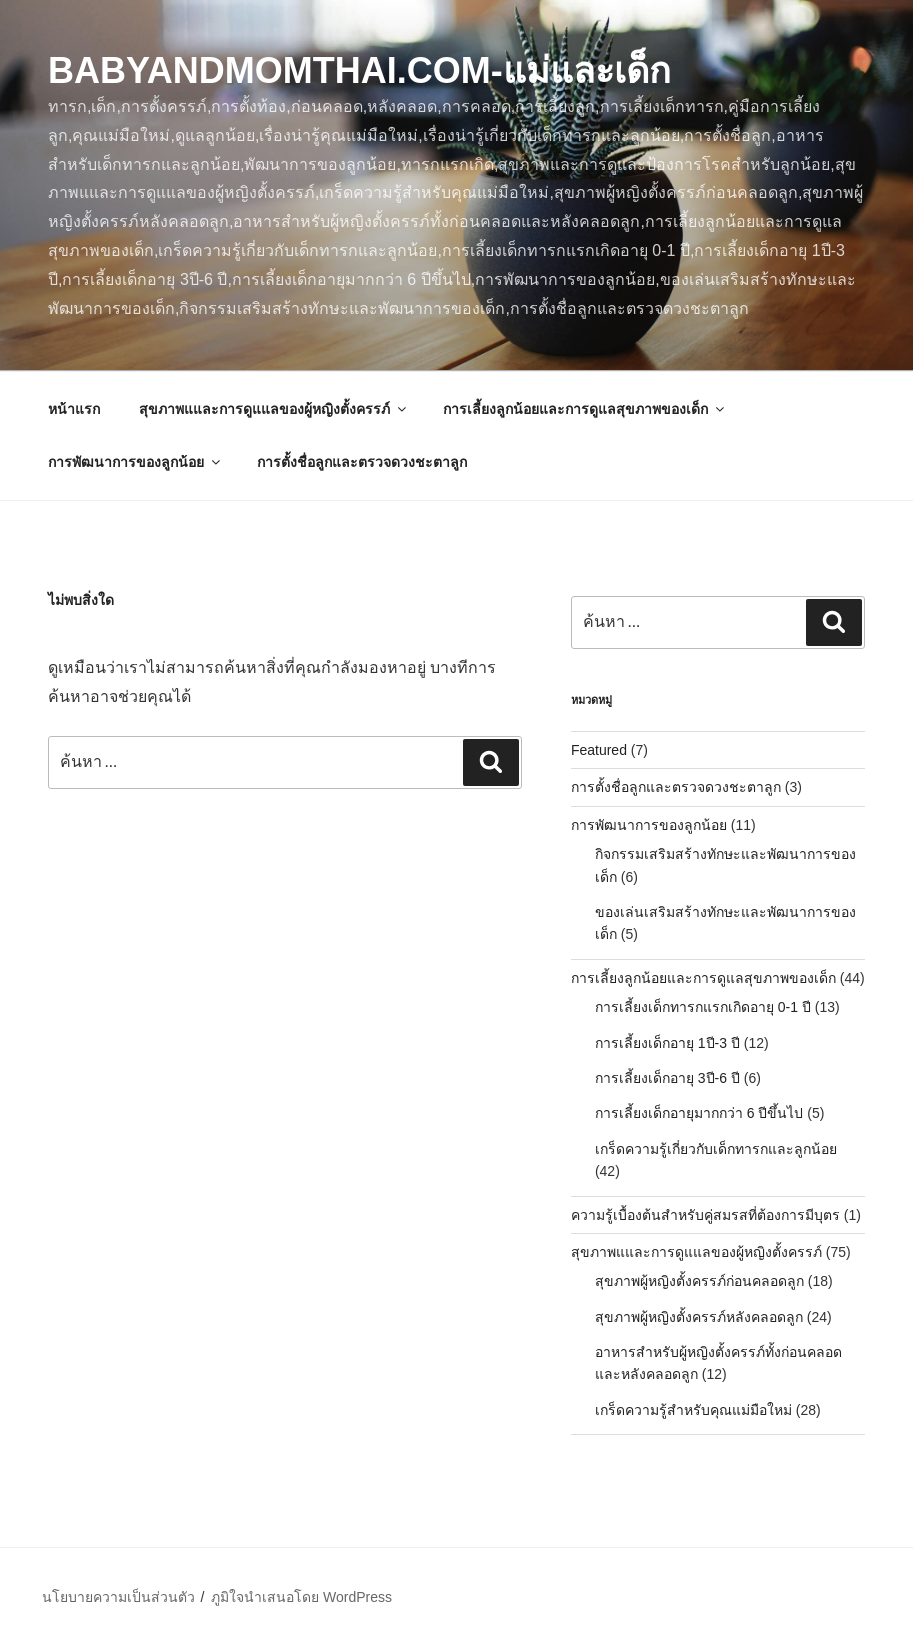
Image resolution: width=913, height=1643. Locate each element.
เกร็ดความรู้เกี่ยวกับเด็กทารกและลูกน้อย (716, 1149)
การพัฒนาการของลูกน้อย (135, 462)
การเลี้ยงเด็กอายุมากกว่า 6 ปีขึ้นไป (699, 1113)
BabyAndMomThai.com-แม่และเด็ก (359, 70)
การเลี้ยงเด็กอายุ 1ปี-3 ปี (667, 1043)
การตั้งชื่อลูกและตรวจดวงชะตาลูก (362, 462)
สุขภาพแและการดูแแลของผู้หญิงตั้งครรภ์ (274, 409)
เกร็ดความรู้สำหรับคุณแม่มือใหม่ (693, 1410)
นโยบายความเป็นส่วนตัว (118, 1597)
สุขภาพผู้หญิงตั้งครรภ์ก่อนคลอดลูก (699, 1281)
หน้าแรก (74, 409)
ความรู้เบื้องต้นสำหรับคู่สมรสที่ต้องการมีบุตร (705, 1215)
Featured (599, 750)
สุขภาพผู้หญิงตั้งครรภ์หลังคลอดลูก (699, 1317)
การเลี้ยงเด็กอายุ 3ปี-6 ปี (667, 1078)
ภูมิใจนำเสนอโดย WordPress (301, 1597)
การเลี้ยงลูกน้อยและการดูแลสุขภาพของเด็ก (585, 409)
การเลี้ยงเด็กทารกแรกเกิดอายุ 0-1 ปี (703, 1007)
